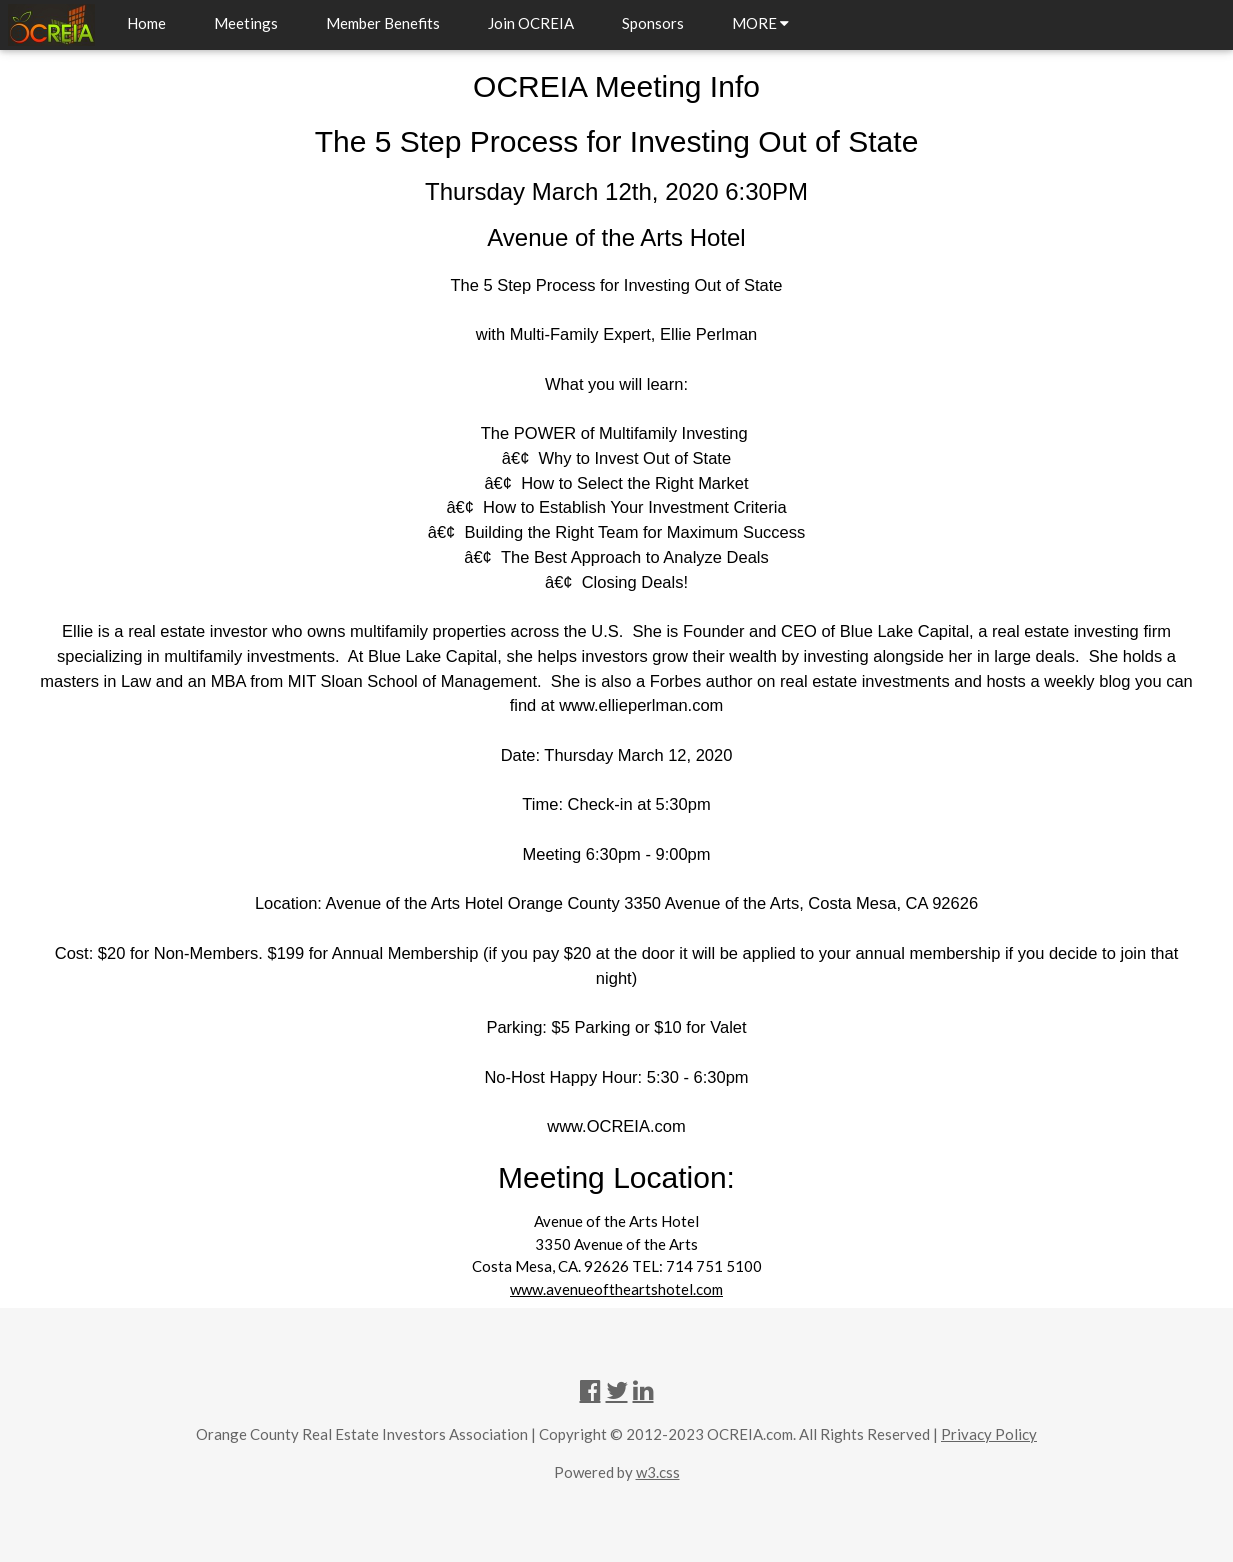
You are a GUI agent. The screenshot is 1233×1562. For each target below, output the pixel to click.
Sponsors (653, 23)
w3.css (658, 1472)
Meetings (246, 23)
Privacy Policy (989, 1434)
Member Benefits (383, 23)
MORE (760, 23)
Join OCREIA (531, 23)
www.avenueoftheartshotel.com (616, 1289)
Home (146, 23)
